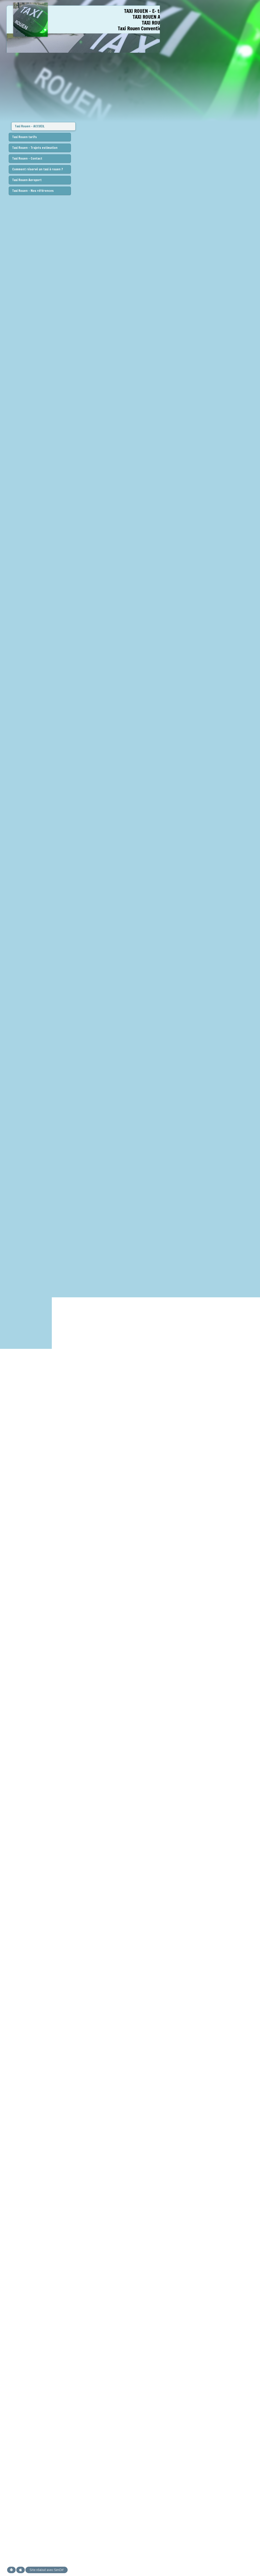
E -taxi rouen (89, 1628)
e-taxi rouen (89, 1644)
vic (82, 1472)
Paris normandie (92, 1346)
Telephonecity (90, 1424)
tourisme (87, 1613)
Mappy (84, 1393)
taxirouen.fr (89, 1299)
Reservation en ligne (205, 258)
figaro (84, 1597)
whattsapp (87, 1723)
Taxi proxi (87, 1362)
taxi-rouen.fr (90, 1307)
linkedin (86, 1676)
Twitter (85, 1440)
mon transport (91, 1534)
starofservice (90, 1660)
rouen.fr (86, 1487)
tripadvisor (88, 1691)
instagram (87, 1456)
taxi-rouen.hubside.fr (96, 1314)
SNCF (84, 1707)
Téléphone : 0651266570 (98, 1134)
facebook (87, 1519)
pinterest (87, 1581)
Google (130, 1291)
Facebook (87, 1377)
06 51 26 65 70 (149, 1087)
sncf (83, 1550)
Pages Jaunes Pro (93, 1330)
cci (82, 1566)
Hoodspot (87, 1409)
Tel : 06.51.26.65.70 (206, 202)
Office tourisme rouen (96, 1503)
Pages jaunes (90, 1322)
